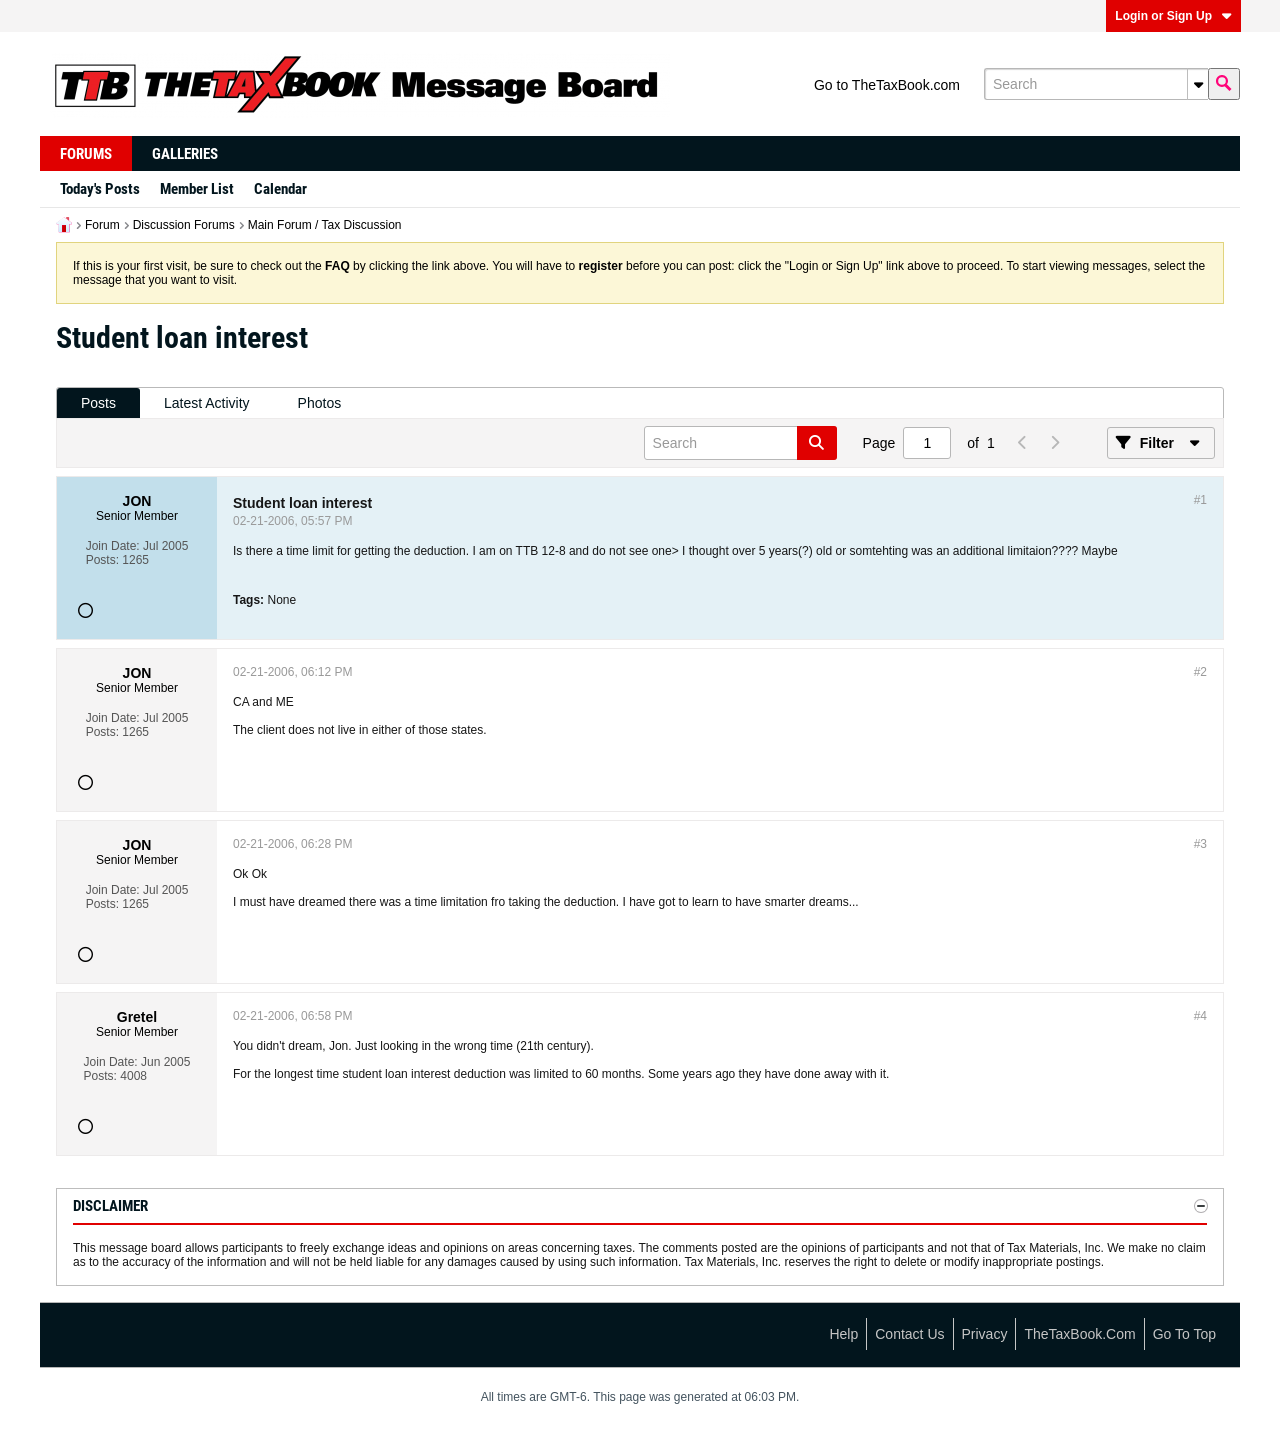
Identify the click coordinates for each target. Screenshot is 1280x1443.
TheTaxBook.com (1079, 1334)
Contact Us (909, 1334)
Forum (102, 225)
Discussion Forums (184, 225)
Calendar (280, 189)
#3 (1200, 844)
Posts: (102, 560)
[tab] (98, 403)
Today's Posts (100, 189)
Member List (197, 189)
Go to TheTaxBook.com (887, 85)
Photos (320, 403)
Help (843, 1334)
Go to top (1184, 1334)
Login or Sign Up (1173, 16)
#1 (1200, 500)
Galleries (185, 154)
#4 (1200, 1016)
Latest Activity (207, 403)
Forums (86, 154)
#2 (1200, 672)
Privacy (985, 1334)
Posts (98, 403)
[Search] (1096, 84)
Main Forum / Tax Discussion (325, 225)
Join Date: (113, 546)
